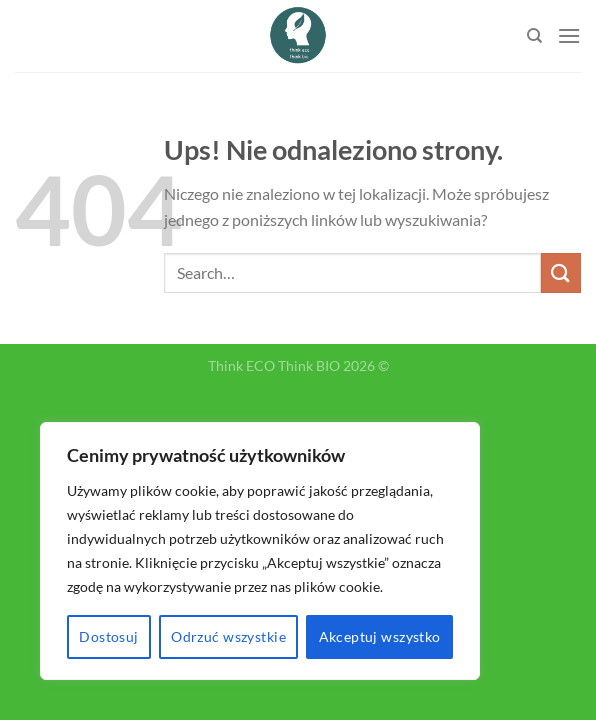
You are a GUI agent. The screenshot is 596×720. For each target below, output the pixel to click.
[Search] (534, 36)
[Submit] (561, 272)
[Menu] (569, 35)
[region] (260, 551)
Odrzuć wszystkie (228, 636)
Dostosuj (108, 636)
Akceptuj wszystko (380, 636)
